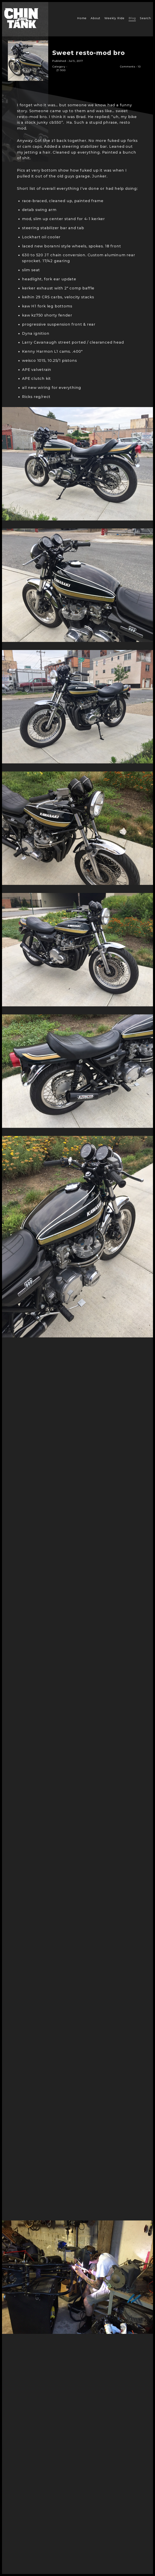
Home (82, 18)
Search (145, 18)
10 (139, 66)
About (95, 18)
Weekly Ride (114, 18)
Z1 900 (61, 70)
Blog (132, 18)
